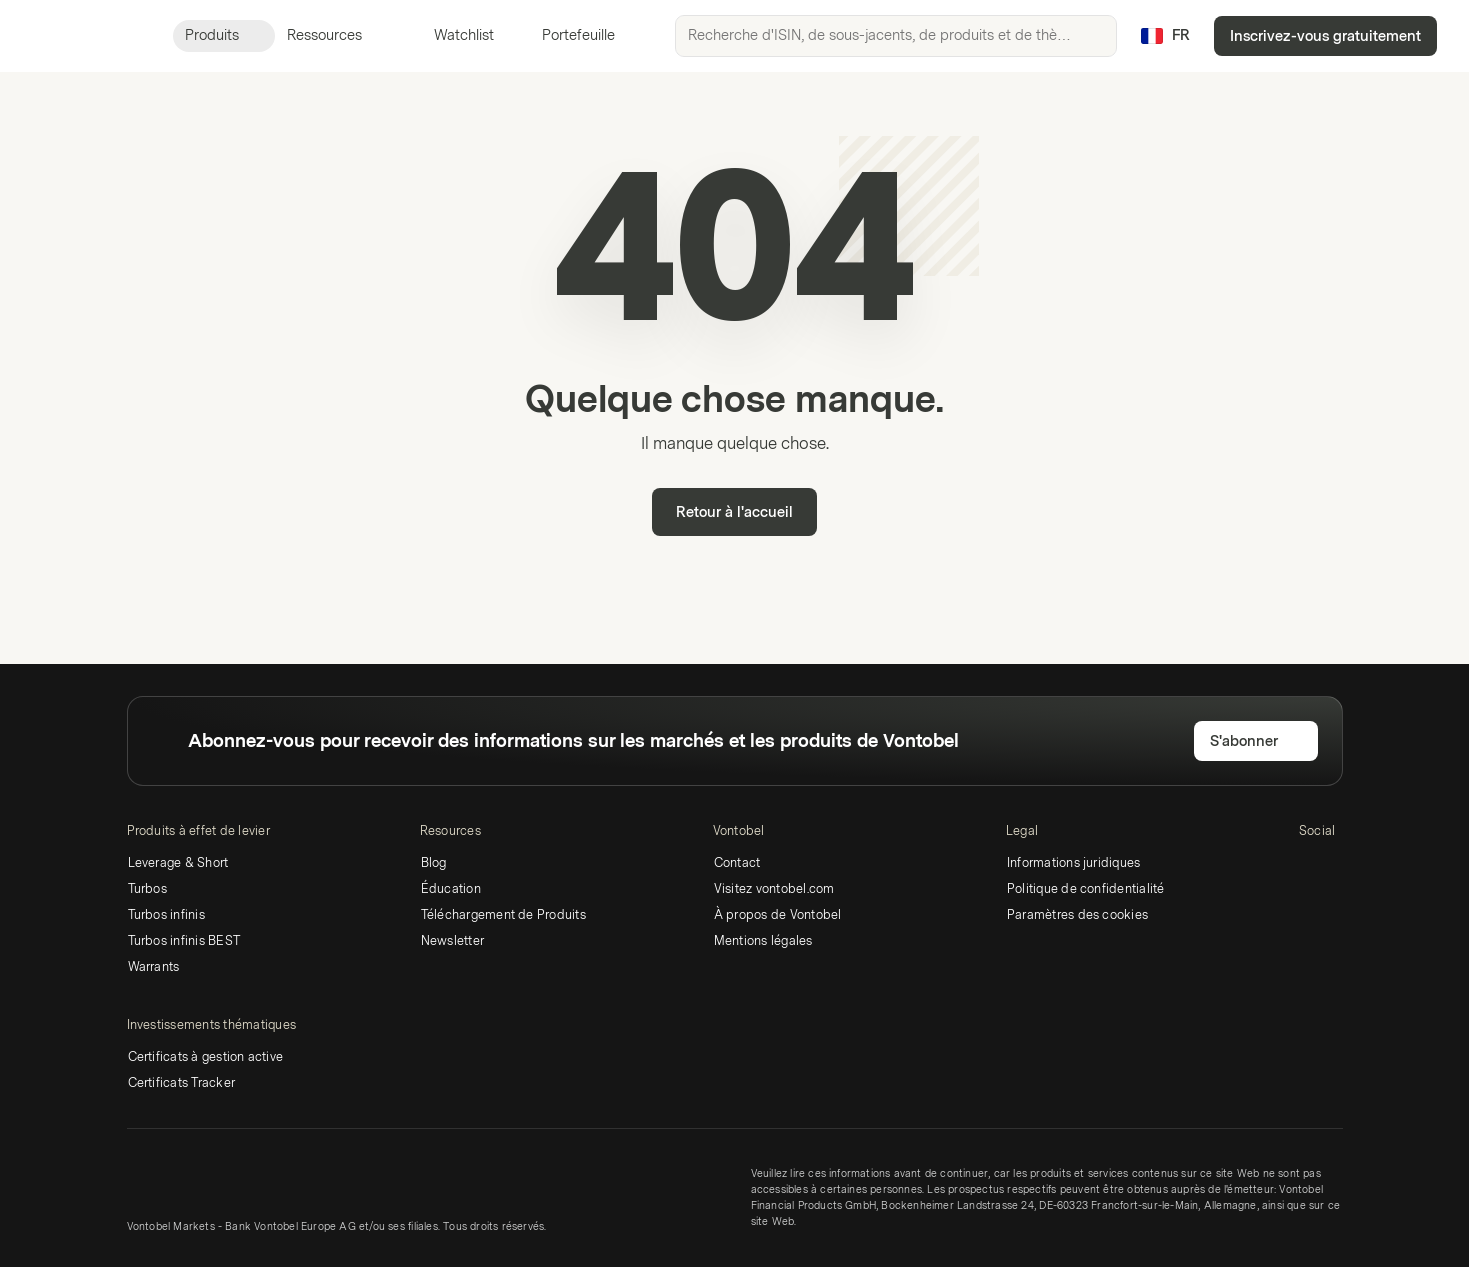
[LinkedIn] (1311, 866)
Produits (224, 35)
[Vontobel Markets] (86, 36)
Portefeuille (566, 35)
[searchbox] (896, 36)
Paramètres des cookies (1077, 915)
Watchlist (452, 35)
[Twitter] (1343, 866)
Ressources (336, 35)
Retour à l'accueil (734, 512)
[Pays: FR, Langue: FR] (1165, 36)
